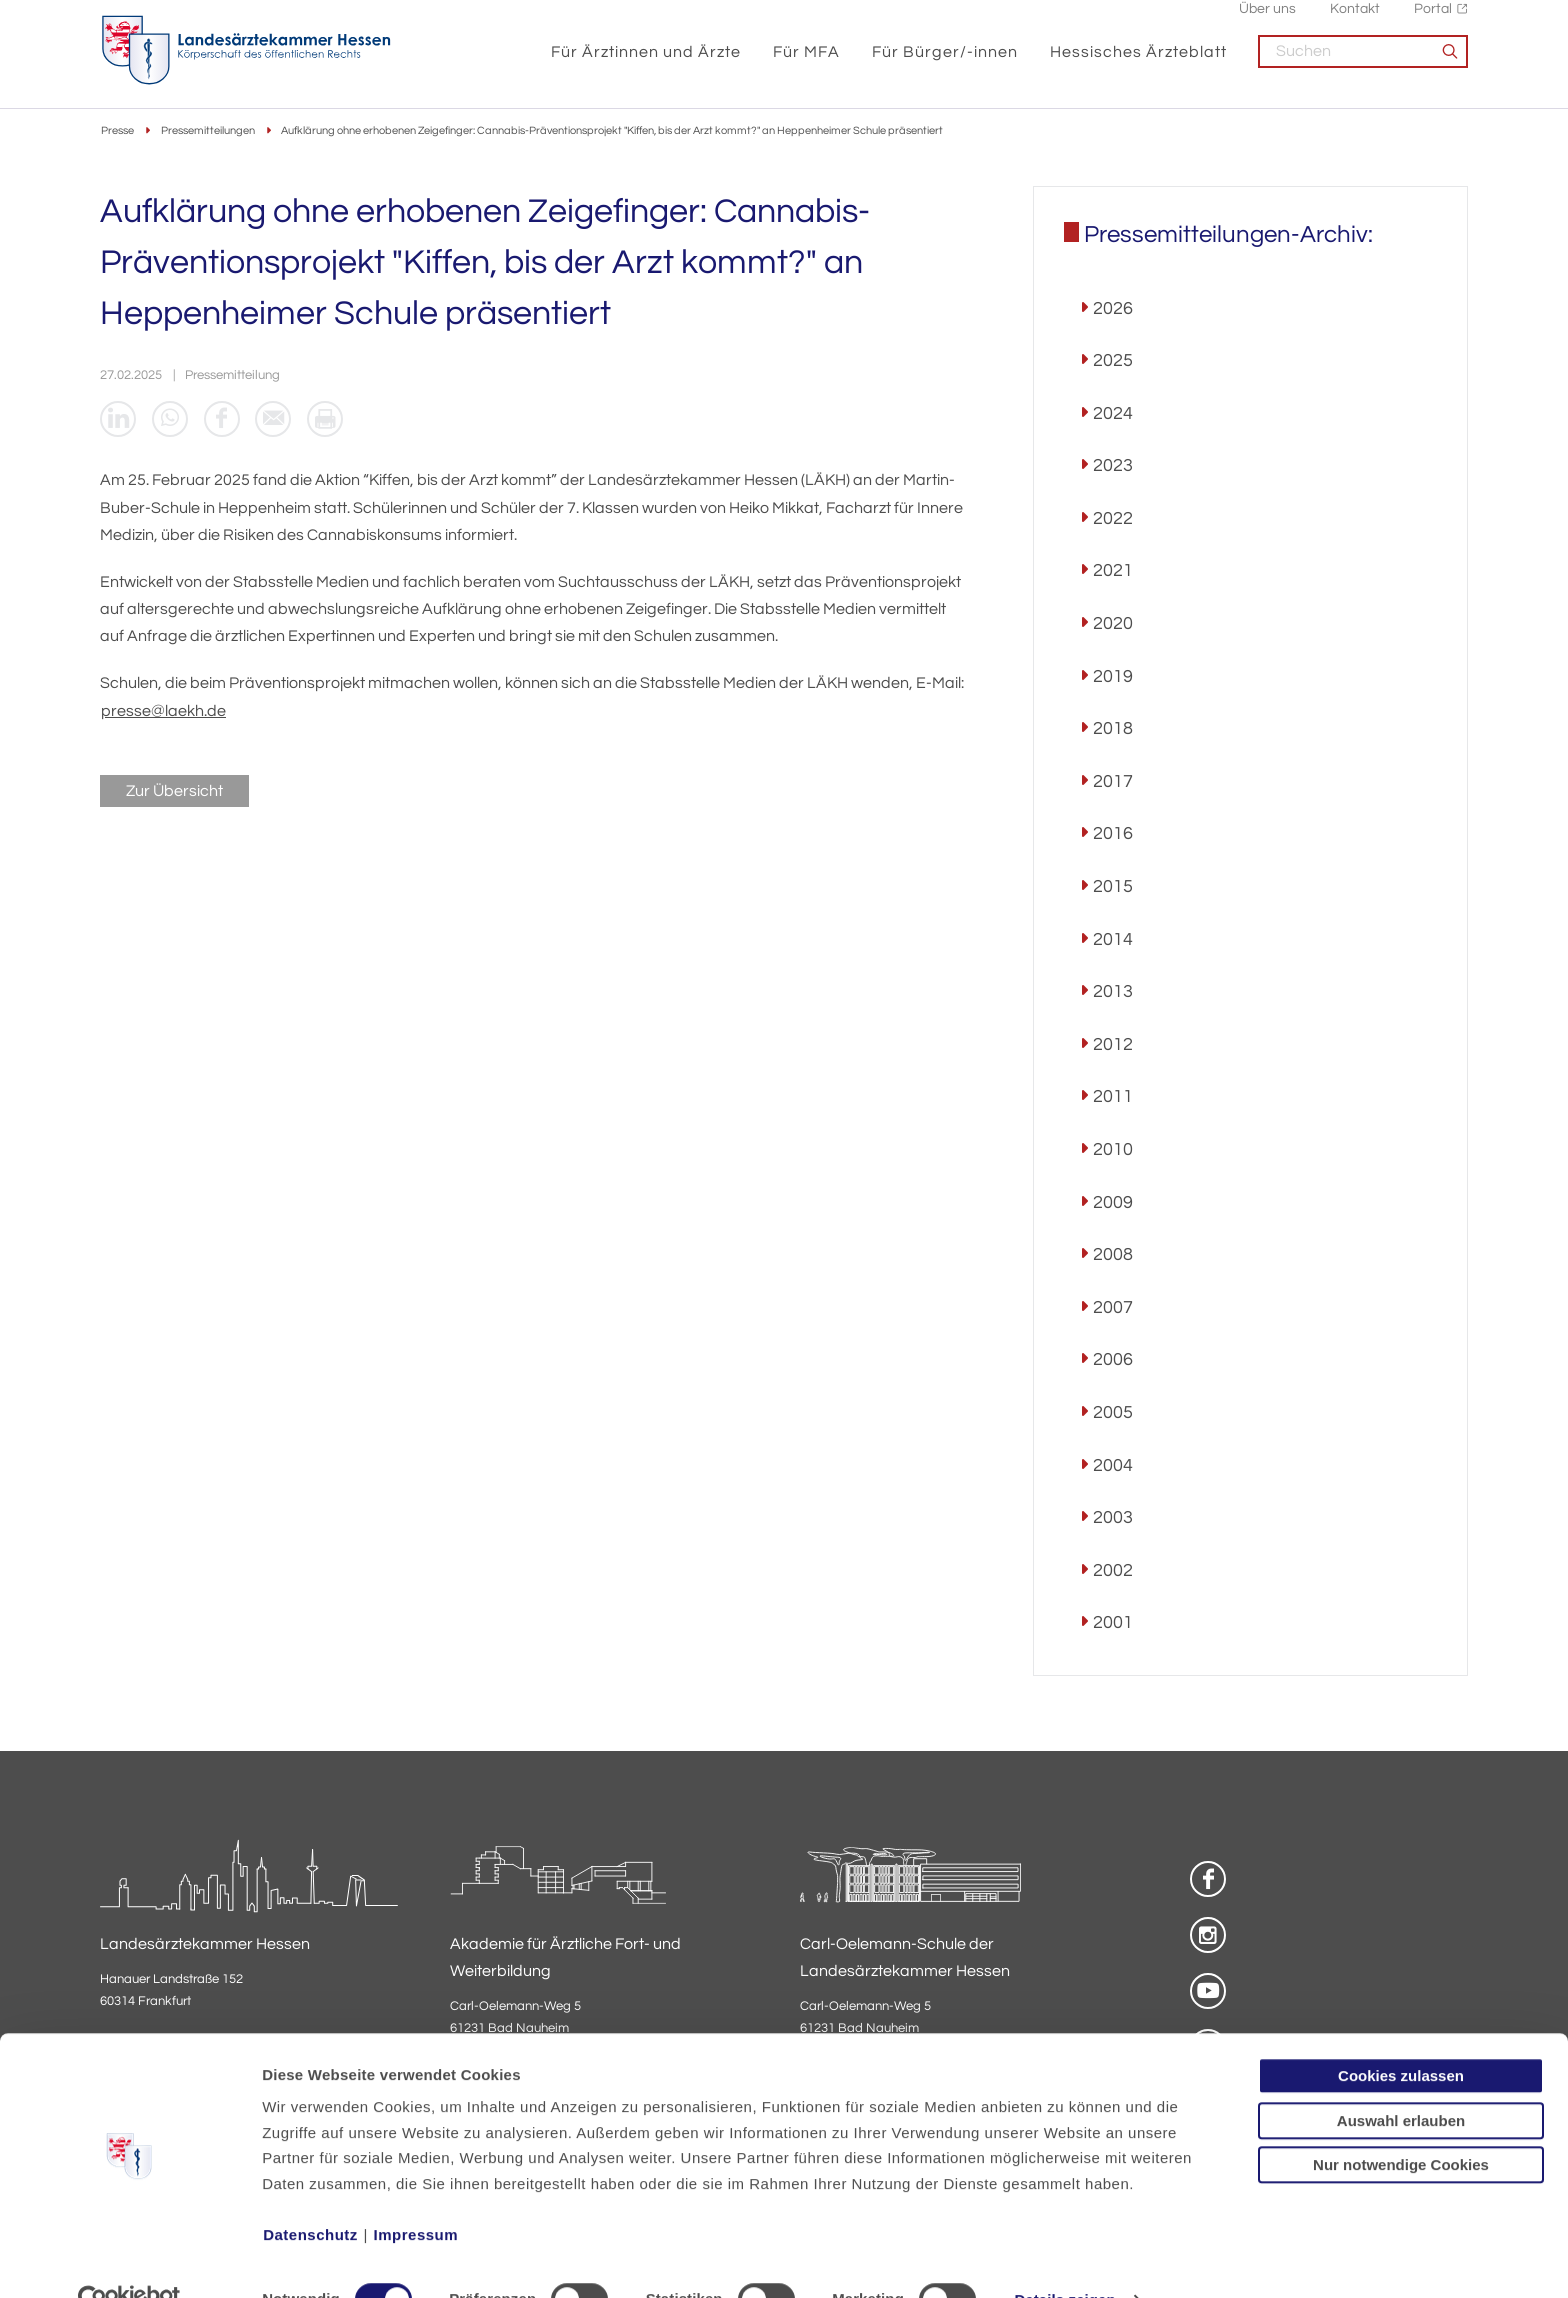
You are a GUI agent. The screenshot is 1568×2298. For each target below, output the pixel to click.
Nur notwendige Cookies (1401, 2123)
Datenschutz (310, 2193)
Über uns (1267, 20)
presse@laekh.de (163, 713)
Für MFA (806, 62)
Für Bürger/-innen (945, 62)
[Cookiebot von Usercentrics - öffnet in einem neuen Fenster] (129, 2259)
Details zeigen (1064, 2258)
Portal (1433, 20)
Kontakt (1355, 20)
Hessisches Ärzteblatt (1138, 62)
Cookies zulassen (1401, 2034)
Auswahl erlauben (1401, 2079)
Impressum (416, 2193)
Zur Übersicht (174, 793)
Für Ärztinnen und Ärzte (646, 62)
